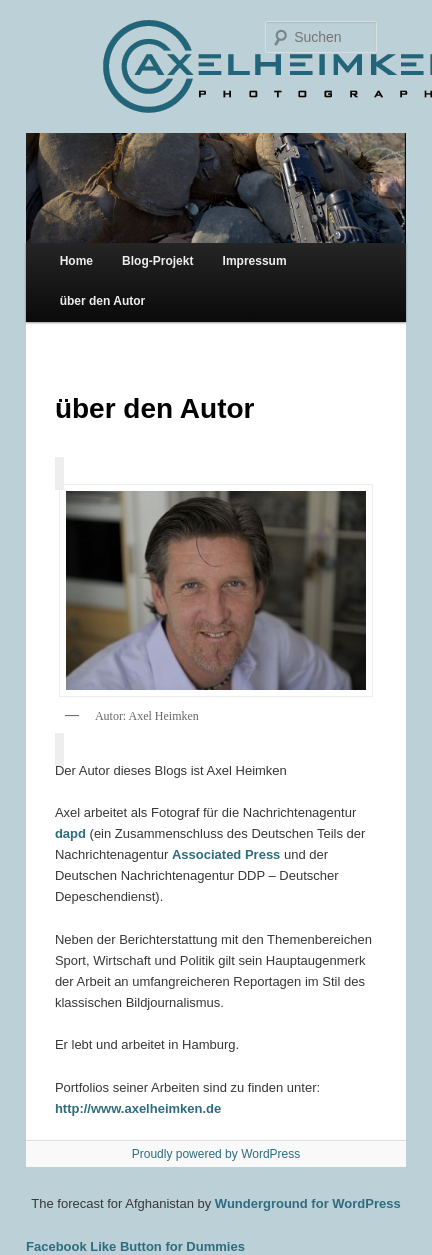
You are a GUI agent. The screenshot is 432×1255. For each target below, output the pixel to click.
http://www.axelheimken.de (138, 1108)
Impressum (255, 261)
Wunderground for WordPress (308, 1203)
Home (76, 261)
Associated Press (226, 854)
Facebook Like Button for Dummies (135, 1246)
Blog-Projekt (157, 261)
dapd (70, 833)
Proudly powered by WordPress (216, 1154)
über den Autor (103, 301)
